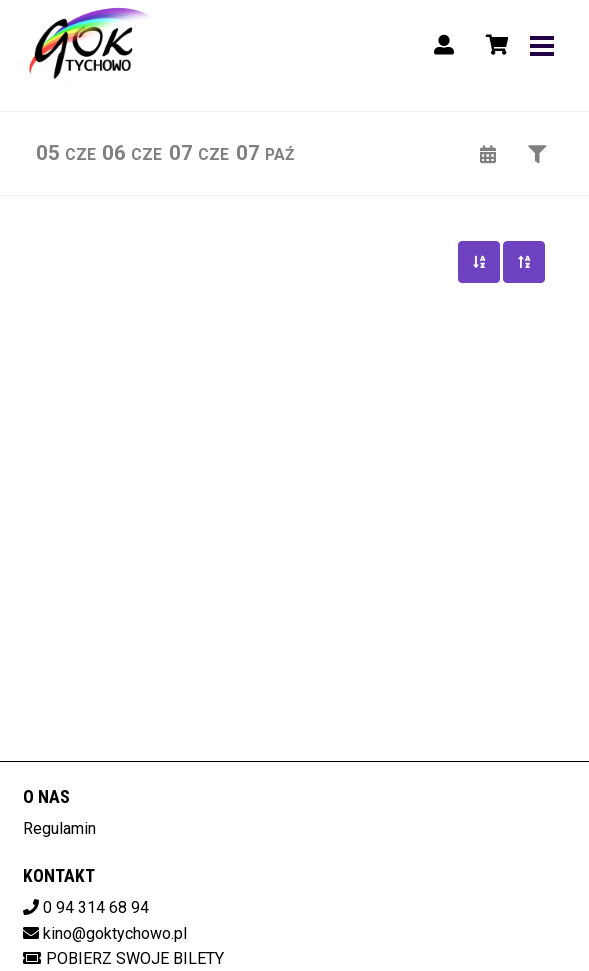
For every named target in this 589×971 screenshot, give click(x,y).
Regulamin (59, 828)
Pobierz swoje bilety (123, 958)
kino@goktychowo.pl (115, 933)
